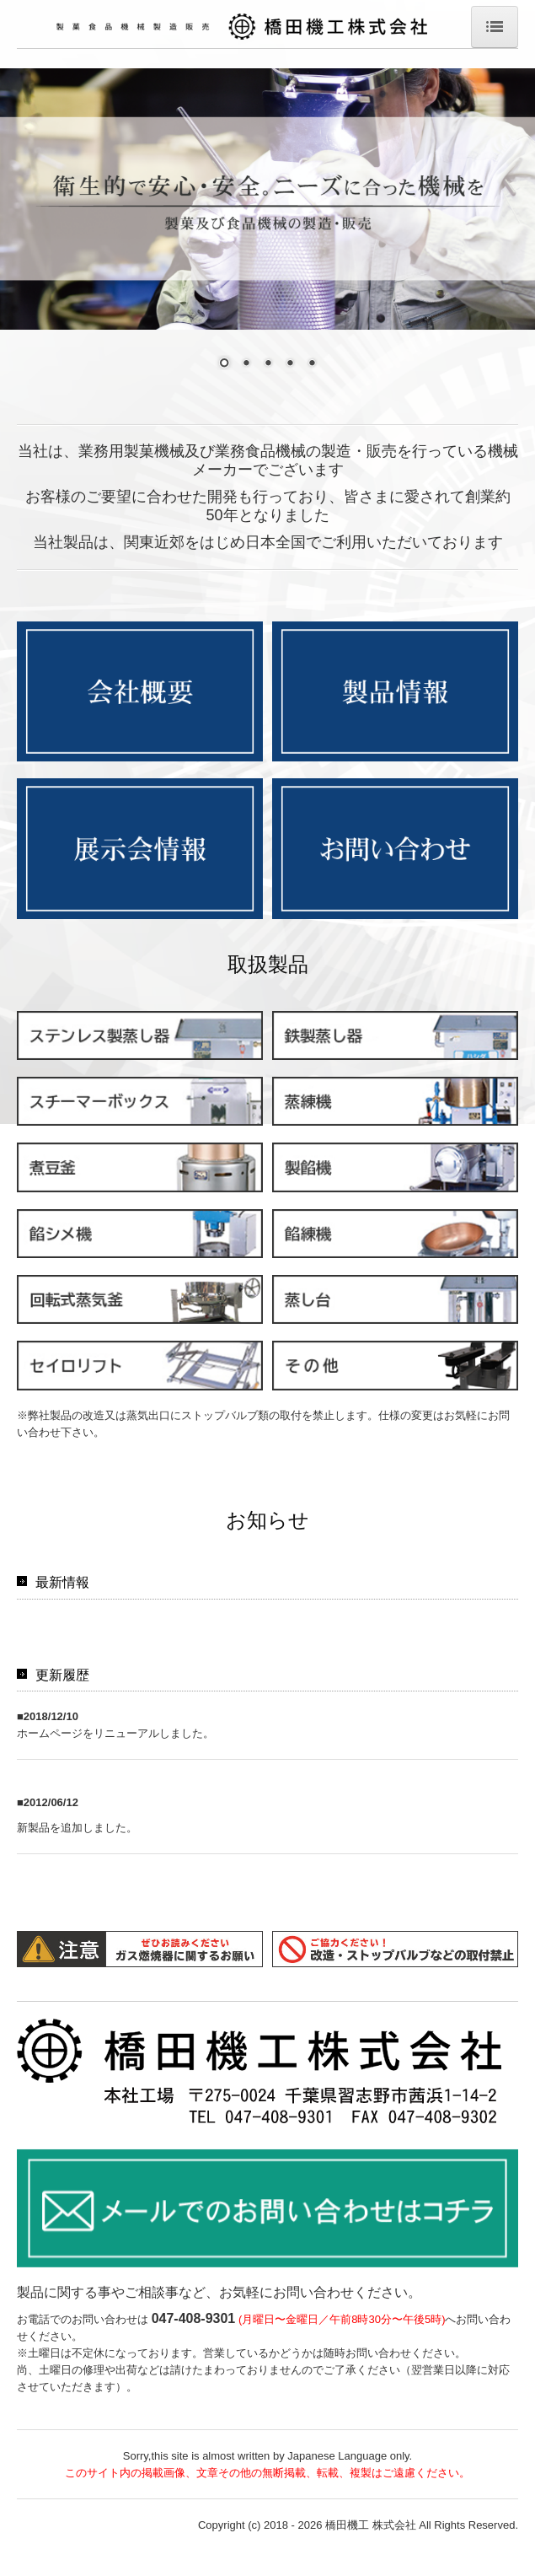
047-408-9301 (194, 2344)
